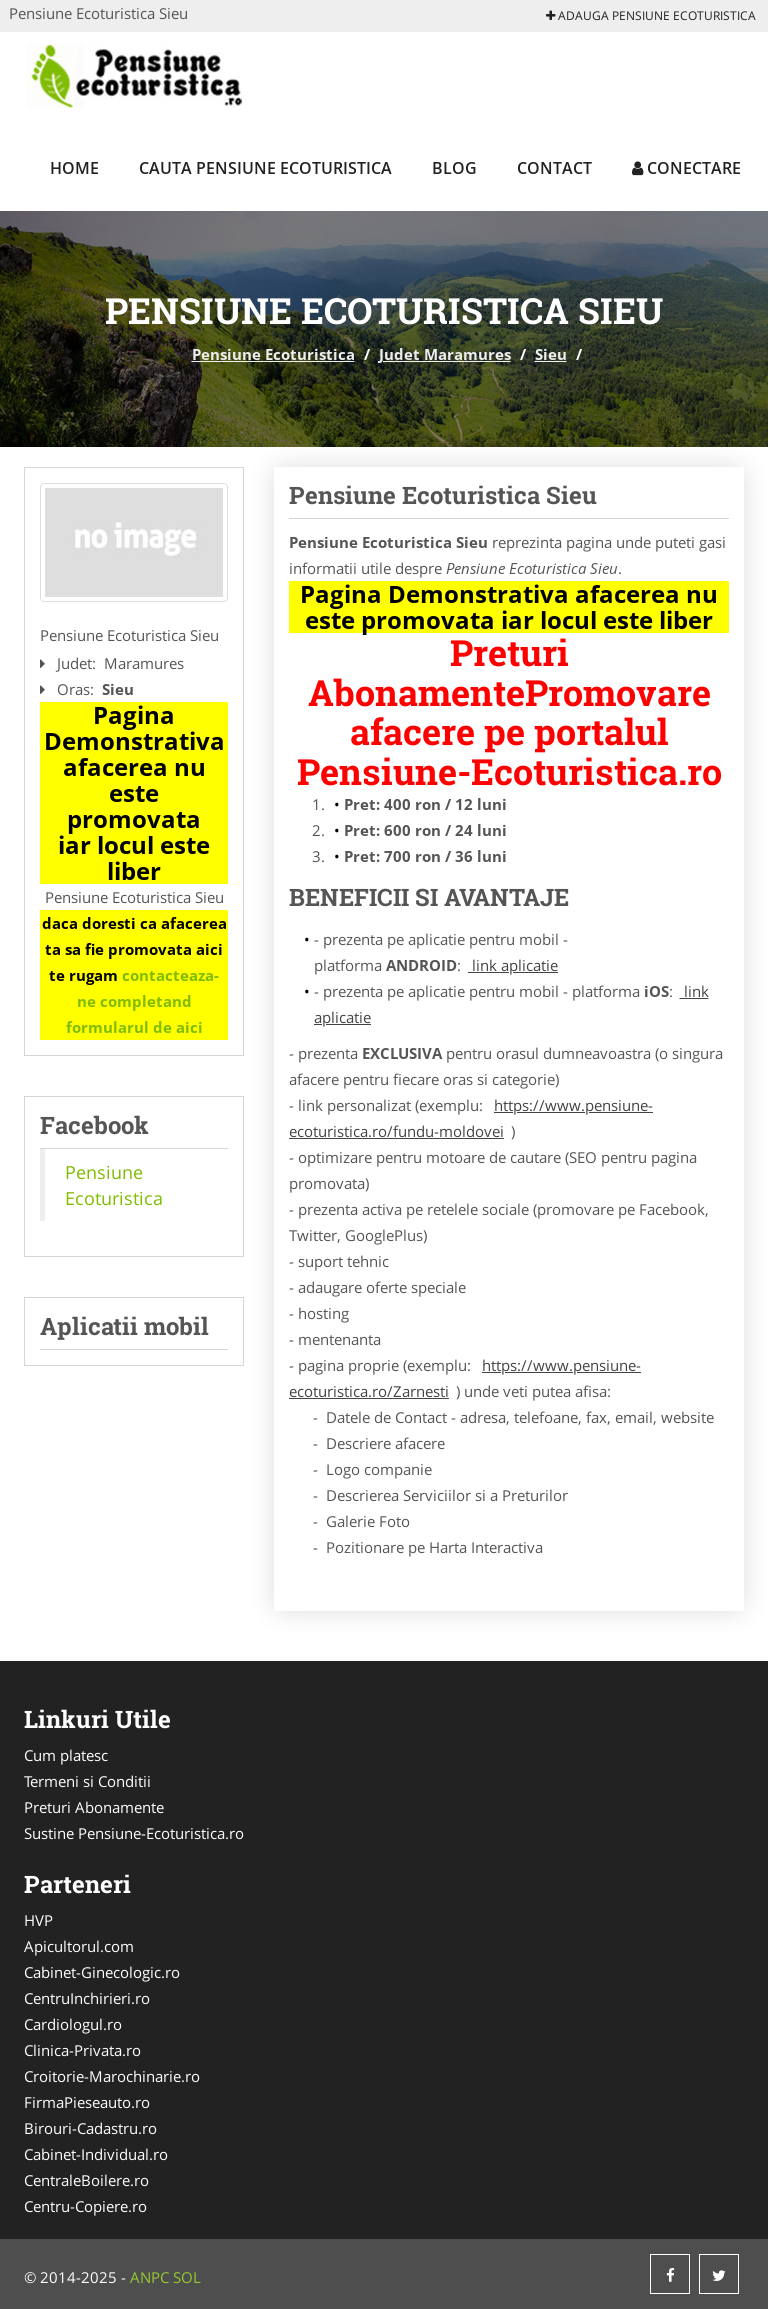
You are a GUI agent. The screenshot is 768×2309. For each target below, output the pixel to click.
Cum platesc (66, 1755)
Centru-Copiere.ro (85, 2206)
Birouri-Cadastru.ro (90, 2128)
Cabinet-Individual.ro (96, 2154)
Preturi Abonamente (94, 1807)
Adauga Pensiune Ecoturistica (651, 15)
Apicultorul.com (79, 1946)
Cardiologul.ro (73, 2024)
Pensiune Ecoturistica (273, 354)
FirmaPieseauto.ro (87, 2102)
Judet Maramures (445, 354)
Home (74, 168)
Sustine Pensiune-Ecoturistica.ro (134, 1833)
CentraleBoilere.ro (86, 2180)
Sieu (551, 354)
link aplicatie (513, 965)
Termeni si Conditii (87, 1781)
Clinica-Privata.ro (82, 2050)
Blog (454, 168)
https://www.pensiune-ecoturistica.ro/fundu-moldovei (471, 1118)
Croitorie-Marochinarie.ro (112, 2076)
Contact (554, 168)
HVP (38, 1920)
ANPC (149, 2277)
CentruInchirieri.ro (87, 1998)
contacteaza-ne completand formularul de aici (143, 1001)
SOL (187, 2277)
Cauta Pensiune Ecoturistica (265, 168)
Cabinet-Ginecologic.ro (102, 1972)
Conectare (686, 168)
